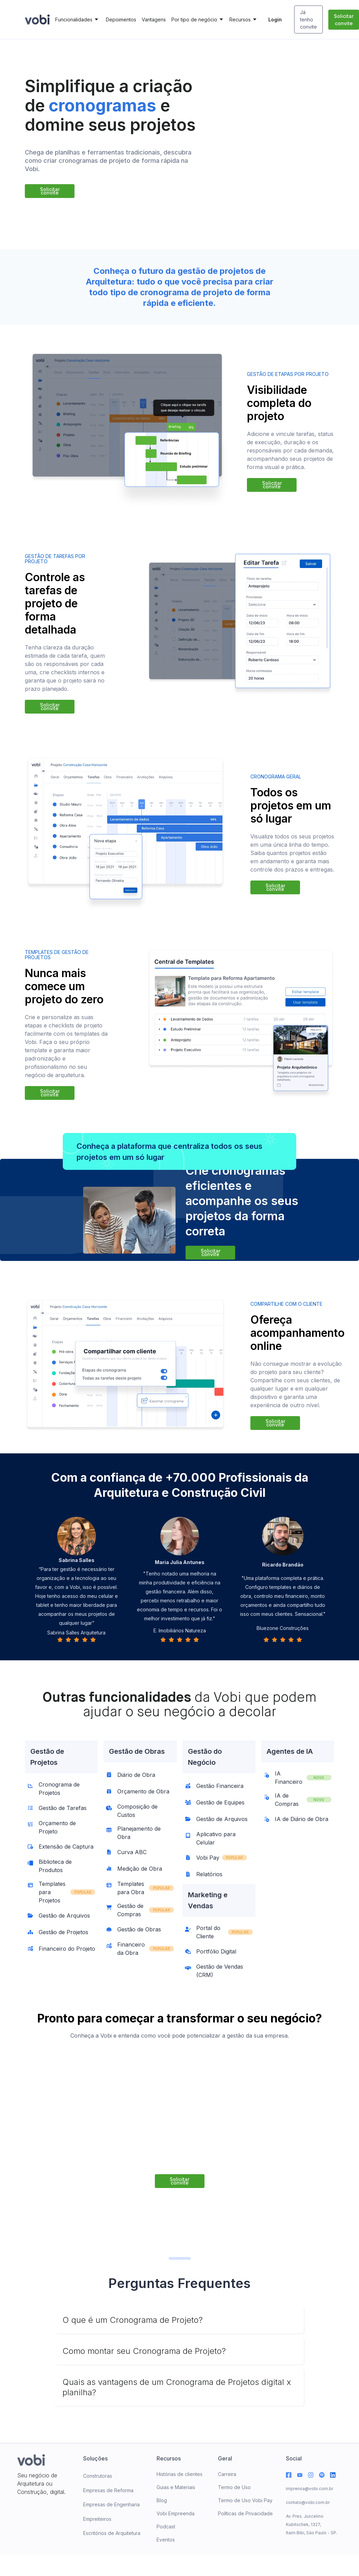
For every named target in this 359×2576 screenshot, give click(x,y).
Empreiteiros (97, 2519)
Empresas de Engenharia (111, 2504)
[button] (77, 20)
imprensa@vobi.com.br (309, 2488)
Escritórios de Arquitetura (111, 2533)
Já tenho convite (308, 19)
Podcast (166, 2526)
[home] (37, 19)
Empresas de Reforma (108, 2490)
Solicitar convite (343, 19)
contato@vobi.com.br (308, 2502)
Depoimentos (121, 19)
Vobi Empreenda (176, 2513)
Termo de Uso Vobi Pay (245, 2500)
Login (275, 19)
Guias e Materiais (176, 2487)
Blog (162, 2500)
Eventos (166, 2540)
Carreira (227, 2474)
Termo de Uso (234, 2487)
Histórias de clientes (179, 2474)
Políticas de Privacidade (245, 2513)
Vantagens (154, 19)
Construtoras (97, 2476)
